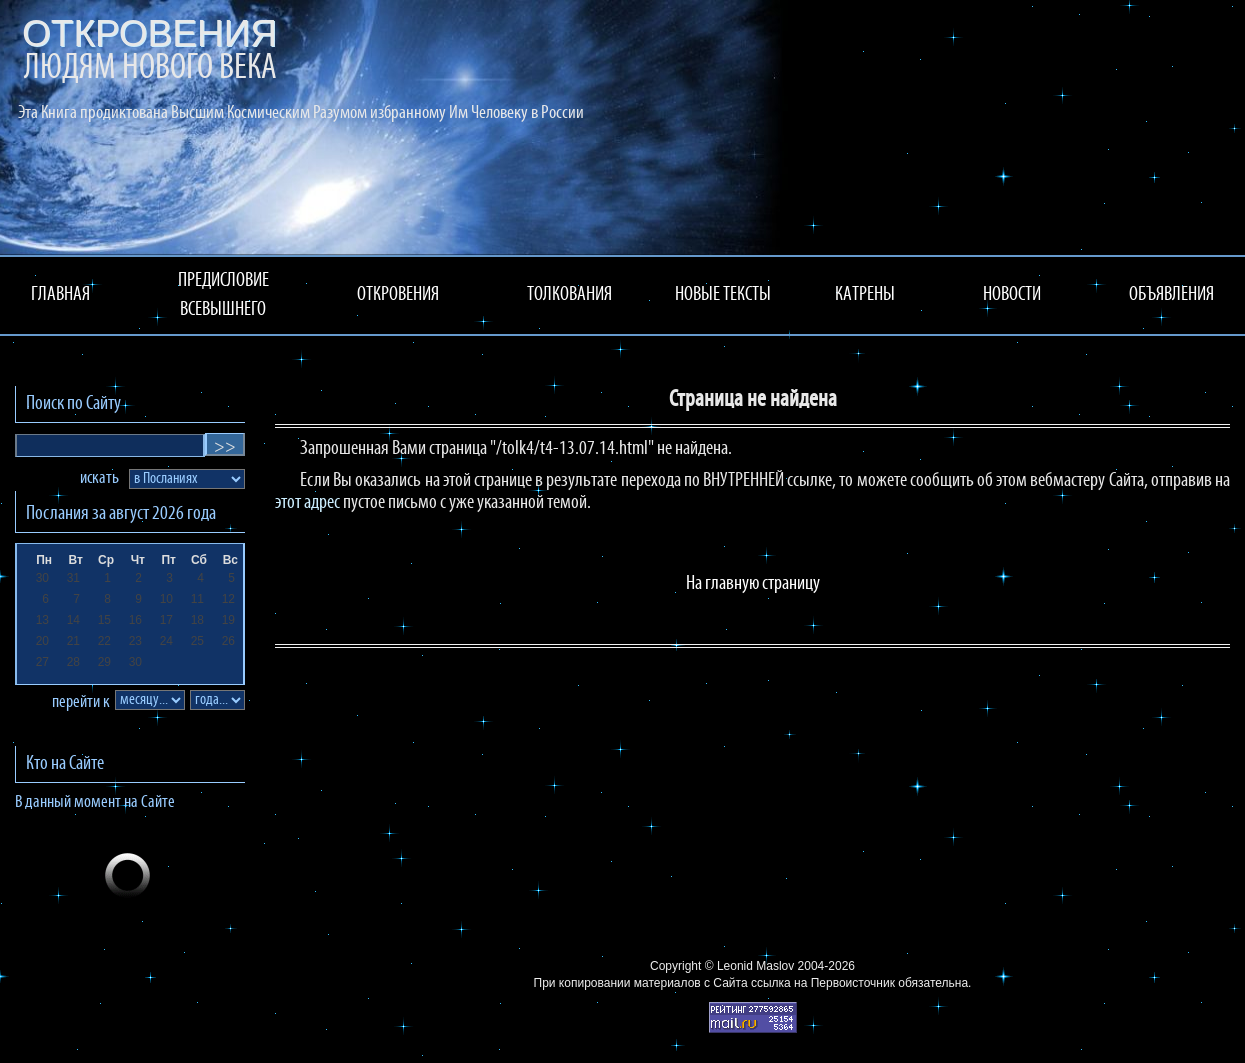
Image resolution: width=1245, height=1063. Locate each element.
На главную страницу (753, 584)
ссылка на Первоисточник (823, 983)
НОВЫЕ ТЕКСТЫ (723, 295)
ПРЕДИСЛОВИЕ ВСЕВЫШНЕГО (223, 295)
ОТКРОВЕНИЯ (398, 295)
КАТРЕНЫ (865, 295)
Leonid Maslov (755, 966)
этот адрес (307, 503)
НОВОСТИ (1012, 295)
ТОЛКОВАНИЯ (569, 295)
